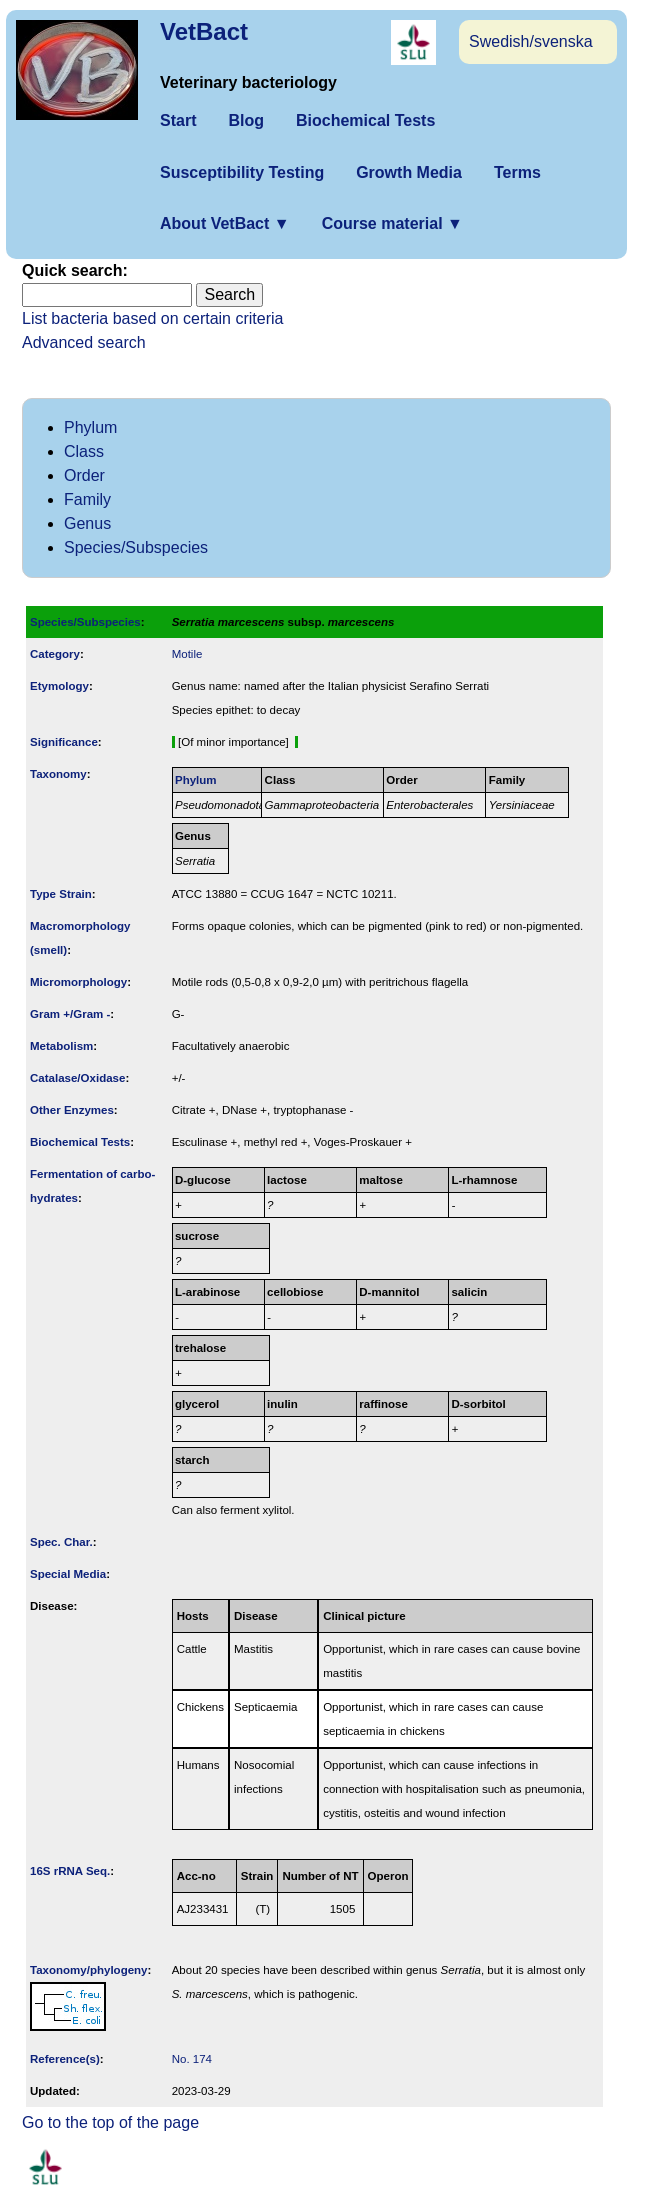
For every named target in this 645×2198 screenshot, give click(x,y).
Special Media (68, 1574)
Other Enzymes (72, 1110)
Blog (246, 120)
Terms (517, 172)
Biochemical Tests (365, 120)
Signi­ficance (64, 742)
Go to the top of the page (110, 2122)
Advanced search (84, 342)
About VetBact (225, 223)
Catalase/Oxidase (77, 1078)
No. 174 (192, 2059)
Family (87, 499)
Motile (187, 654)
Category (55, 654)
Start (178, 120)
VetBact (204, 31)
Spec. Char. (61, 1542)
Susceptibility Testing (242, 172)
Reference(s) (65, 2059)
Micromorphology (78, 982)
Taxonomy (58, 774)
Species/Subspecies (136, 547)
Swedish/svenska (531, 41)
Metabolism (61, 1046)
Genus (87, 523)
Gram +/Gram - (70, 1014)
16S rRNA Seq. (70, 1871)
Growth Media (409, 172)
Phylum (90, 427)
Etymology (59, 686)
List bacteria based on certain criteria (152, 318)
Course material (392, 223)
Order (84, 475)
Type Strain (61, 894)
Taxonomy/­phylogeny (89, 1970)
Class (84, 451)
